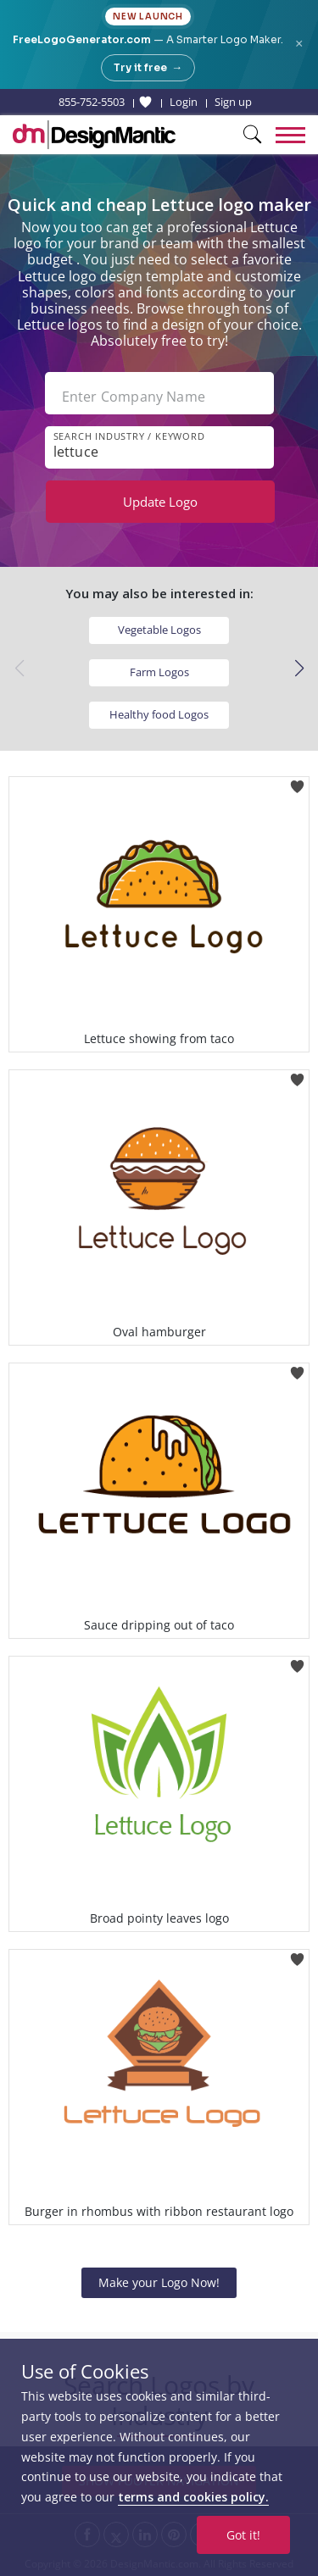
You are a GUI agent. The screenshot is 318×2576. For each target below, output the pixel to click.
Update (160, 501)
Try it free (148, 67)
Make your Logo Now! (159, 2282)
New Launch (148, 16)
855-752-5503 (92, 101)
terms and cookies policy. (193, 2497)
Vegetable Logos (159, 629)
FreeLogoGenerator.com (82, 39)
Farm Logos (159, 672)
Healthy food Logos (159, 714)
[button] (299, 669)
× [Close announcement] (299, 44)
